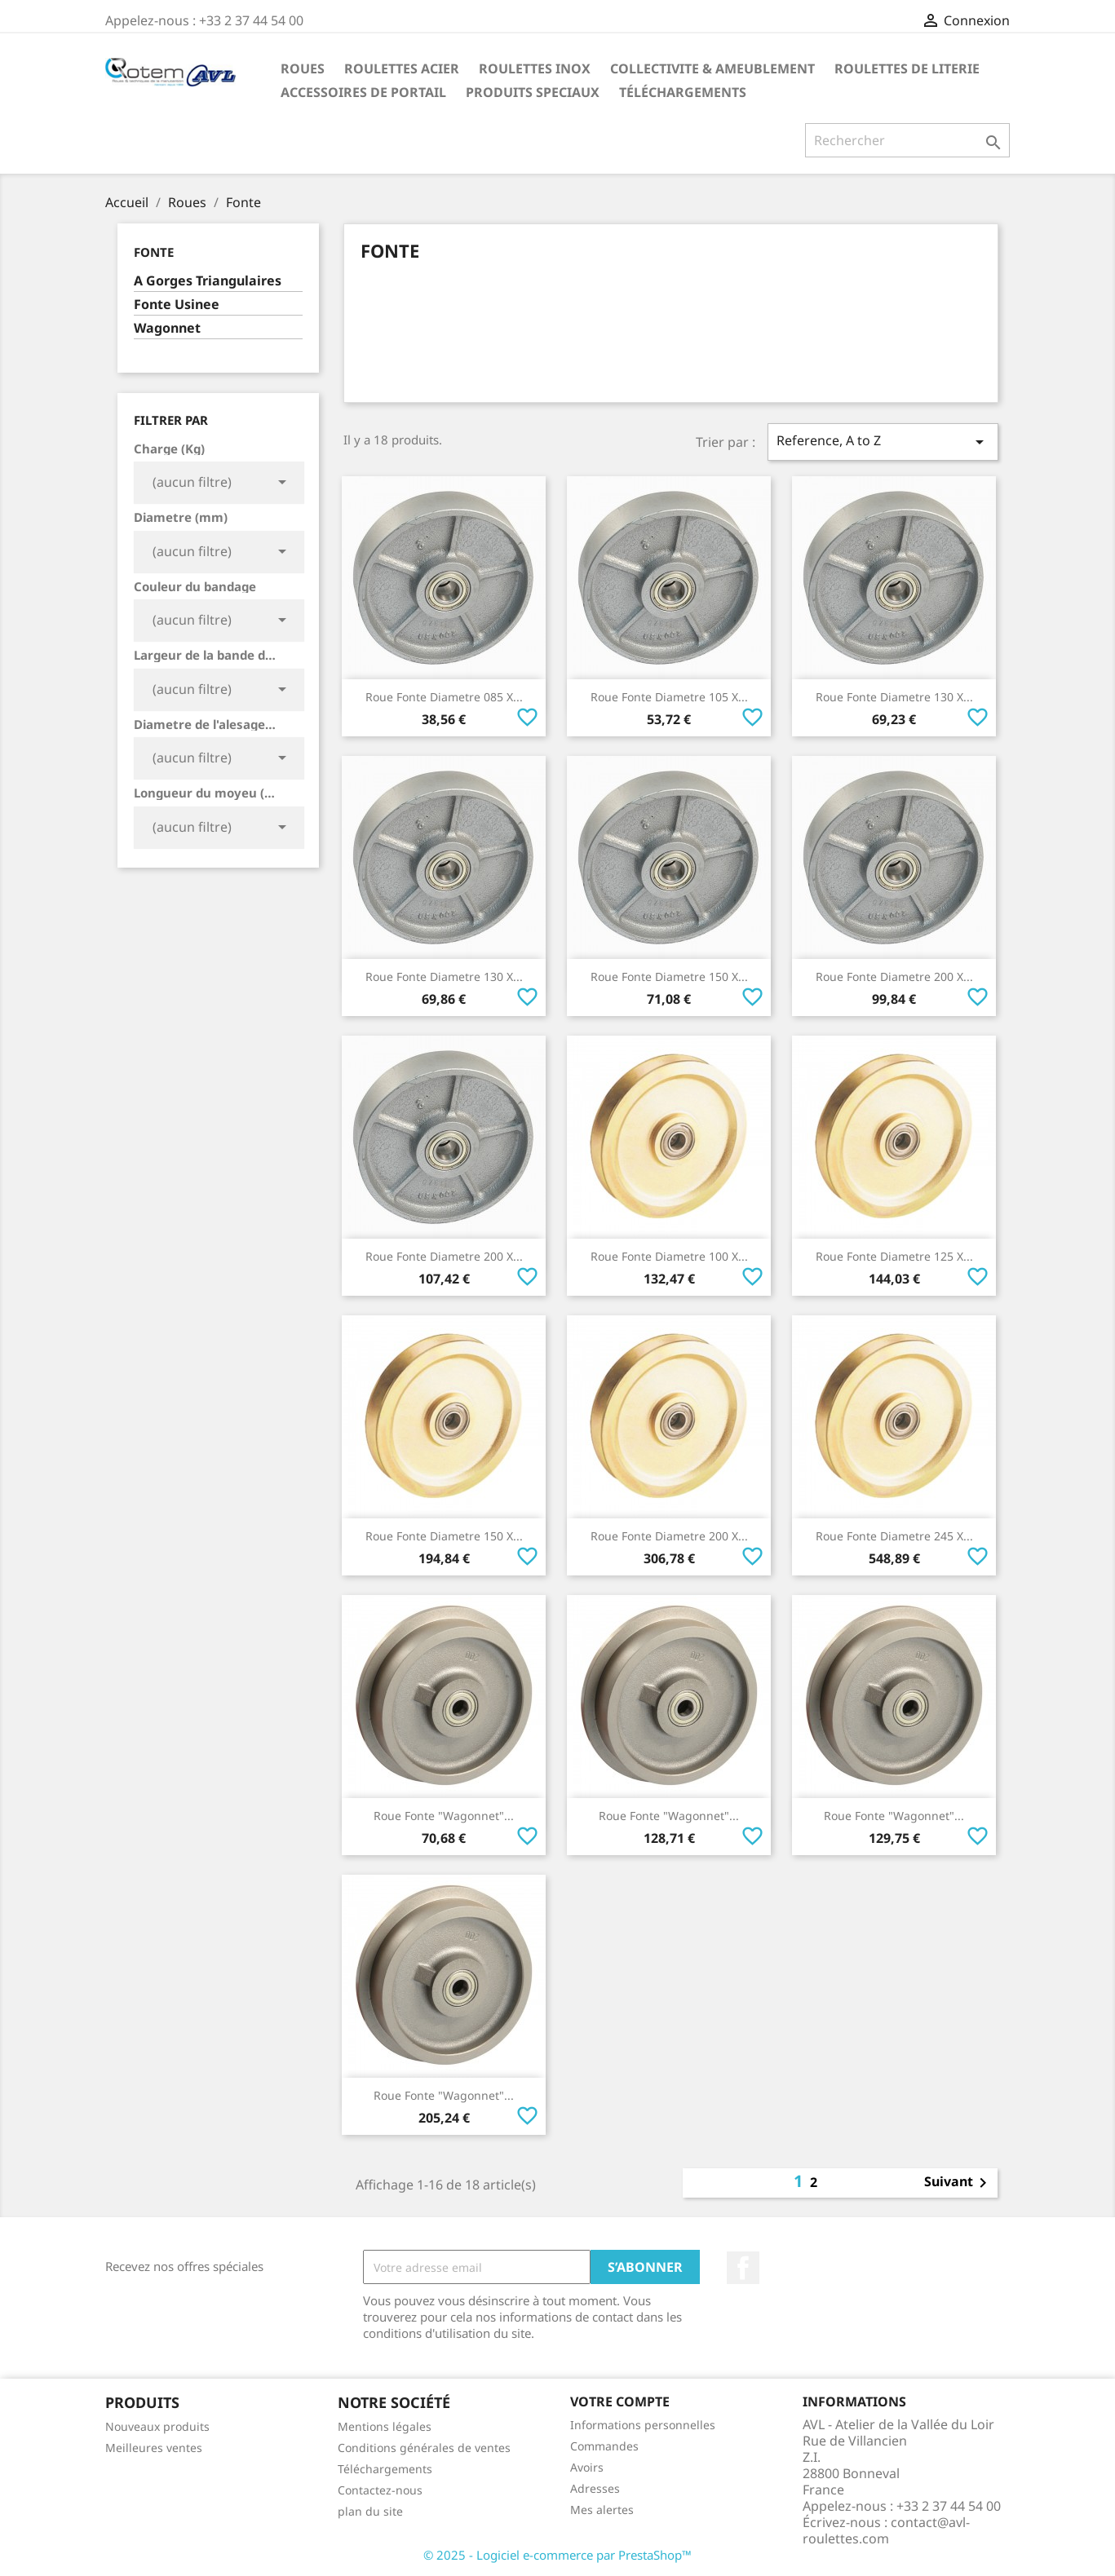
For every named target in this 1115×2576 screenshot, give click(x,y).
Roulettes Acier (401, 68)
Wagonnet (167, 328)
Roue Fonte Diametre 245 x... (894, 1536)
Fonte (154, 252)
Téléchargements (682, 92)
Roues (303, 68)
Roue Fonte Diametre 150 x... (669, 976)
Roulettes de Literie (907, 68)
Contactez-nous (380, 2490)
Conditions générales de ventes (424, 2447)
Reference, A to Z (883, 441)
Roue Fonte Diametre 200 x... (894, 976)
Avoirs (587, 2467)
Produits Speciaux (533, 92)
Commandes (604, 2446)
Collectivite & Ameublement (712, 68)
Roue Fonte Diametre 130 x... (894, 697)
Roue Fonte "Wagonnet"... (444, 1815)
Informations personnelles (642, 2424)
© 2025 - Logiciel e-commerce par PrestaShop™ (557, 2555)
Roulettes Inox (535, 68)
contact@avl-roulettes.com (886, 2530)
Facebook (743, 2267)
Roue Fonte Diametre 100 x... (669, 1256)
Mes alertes (602, 2509)
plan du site (370, 2511)
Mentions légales (384, 2426)
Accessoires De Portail (363, 92)
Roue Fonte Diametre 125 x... (894, 1256)
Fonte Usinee (176, 304)
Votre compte (620, 2401)
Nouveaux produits (157, 2426)
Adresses (595, 2488)
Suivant (958, 2183)
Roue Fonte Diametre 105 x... (669, 697)
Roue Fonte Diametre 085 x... (444, 697)
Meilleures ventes (153, 2447)
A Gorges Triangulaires (207, 280)
